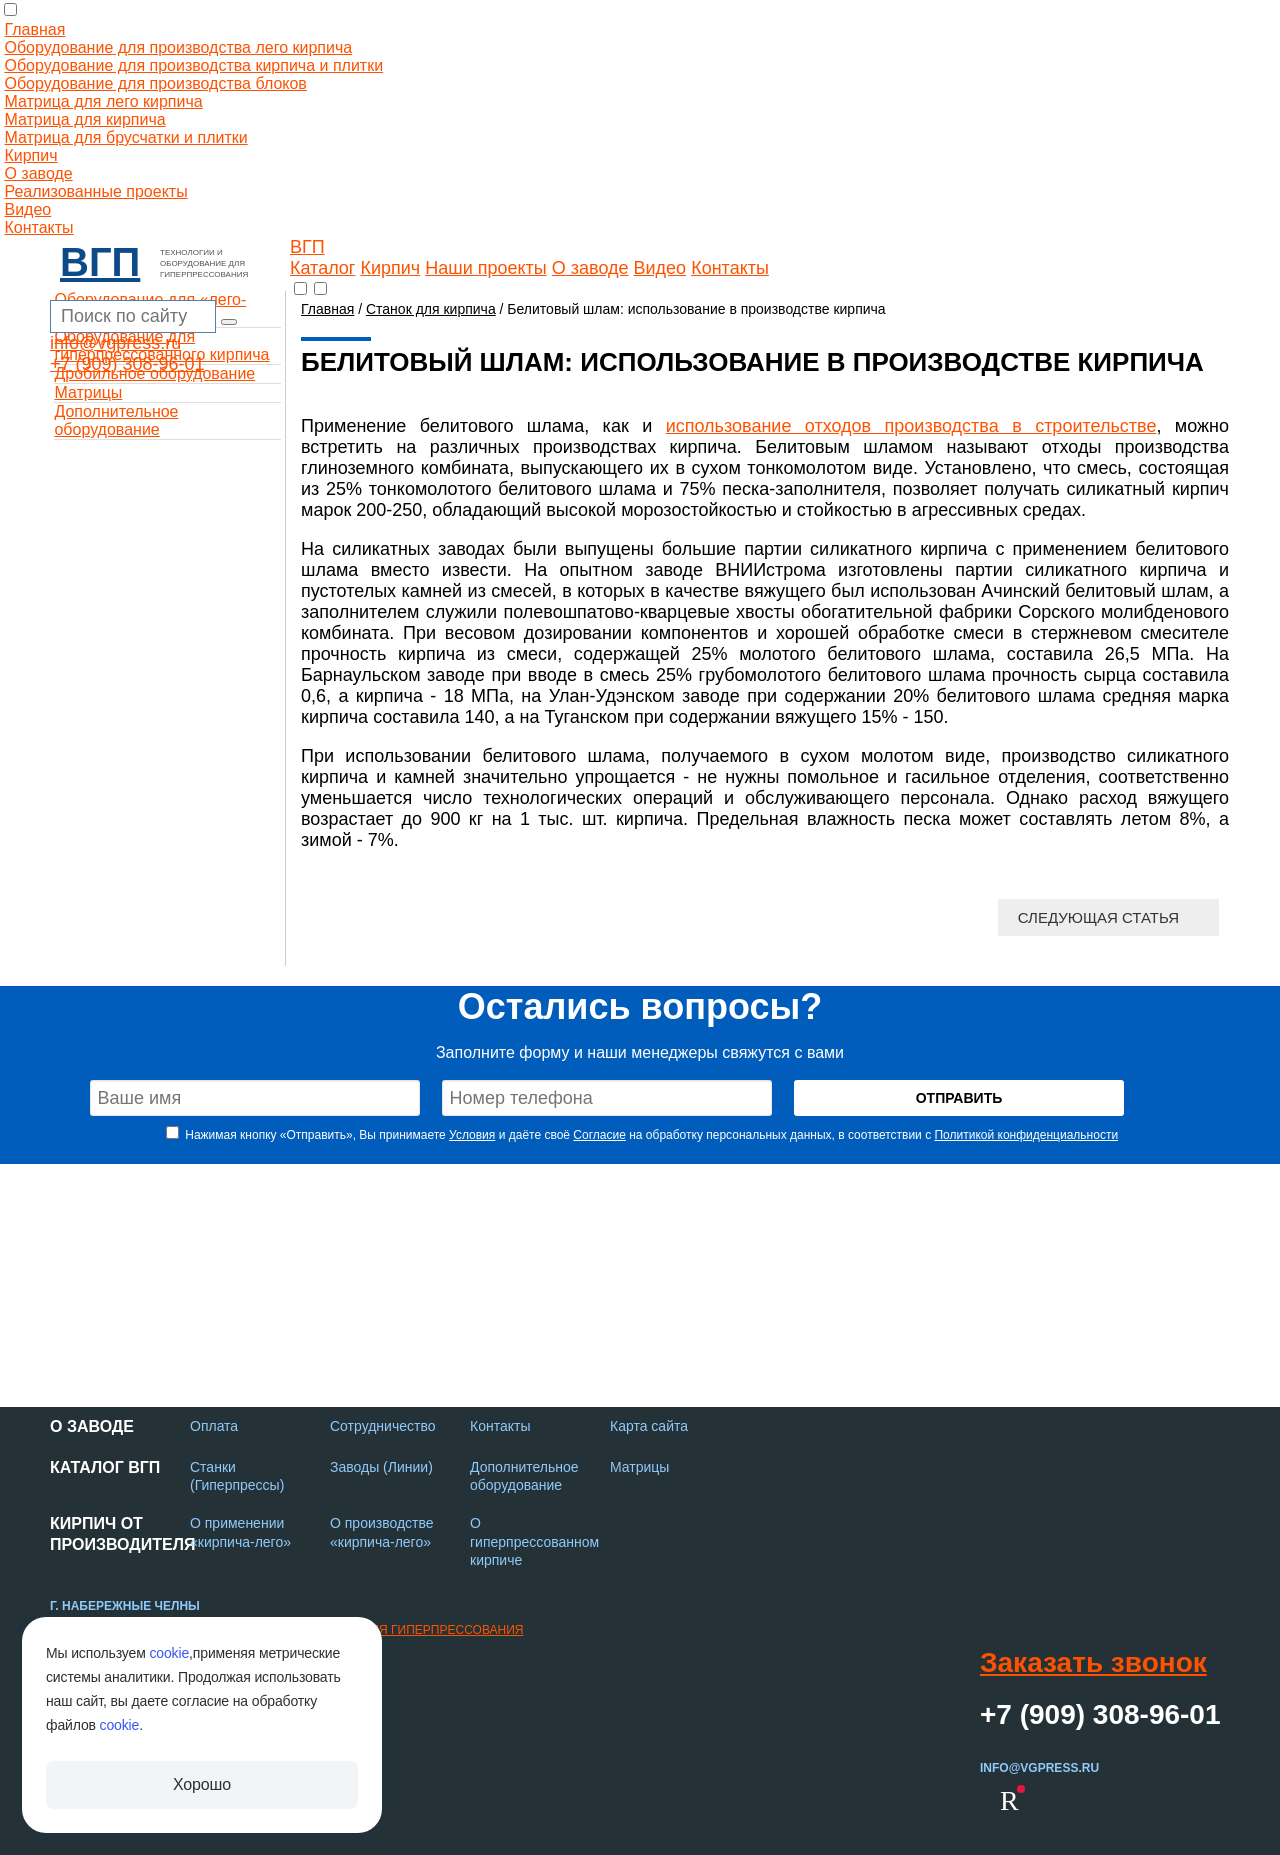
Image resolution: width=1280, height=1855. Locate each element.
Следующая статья (1098, 917)
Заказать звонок (1093, 1662)
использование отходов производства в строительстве (911, 426)
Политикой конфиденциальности (1026, 1135)
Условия (472, 1135)
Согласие (599, 1135)
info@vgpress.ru (115, 343)
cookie (169, 1653)
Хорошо (202, 1784)
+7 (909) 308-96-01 (127, 364)
